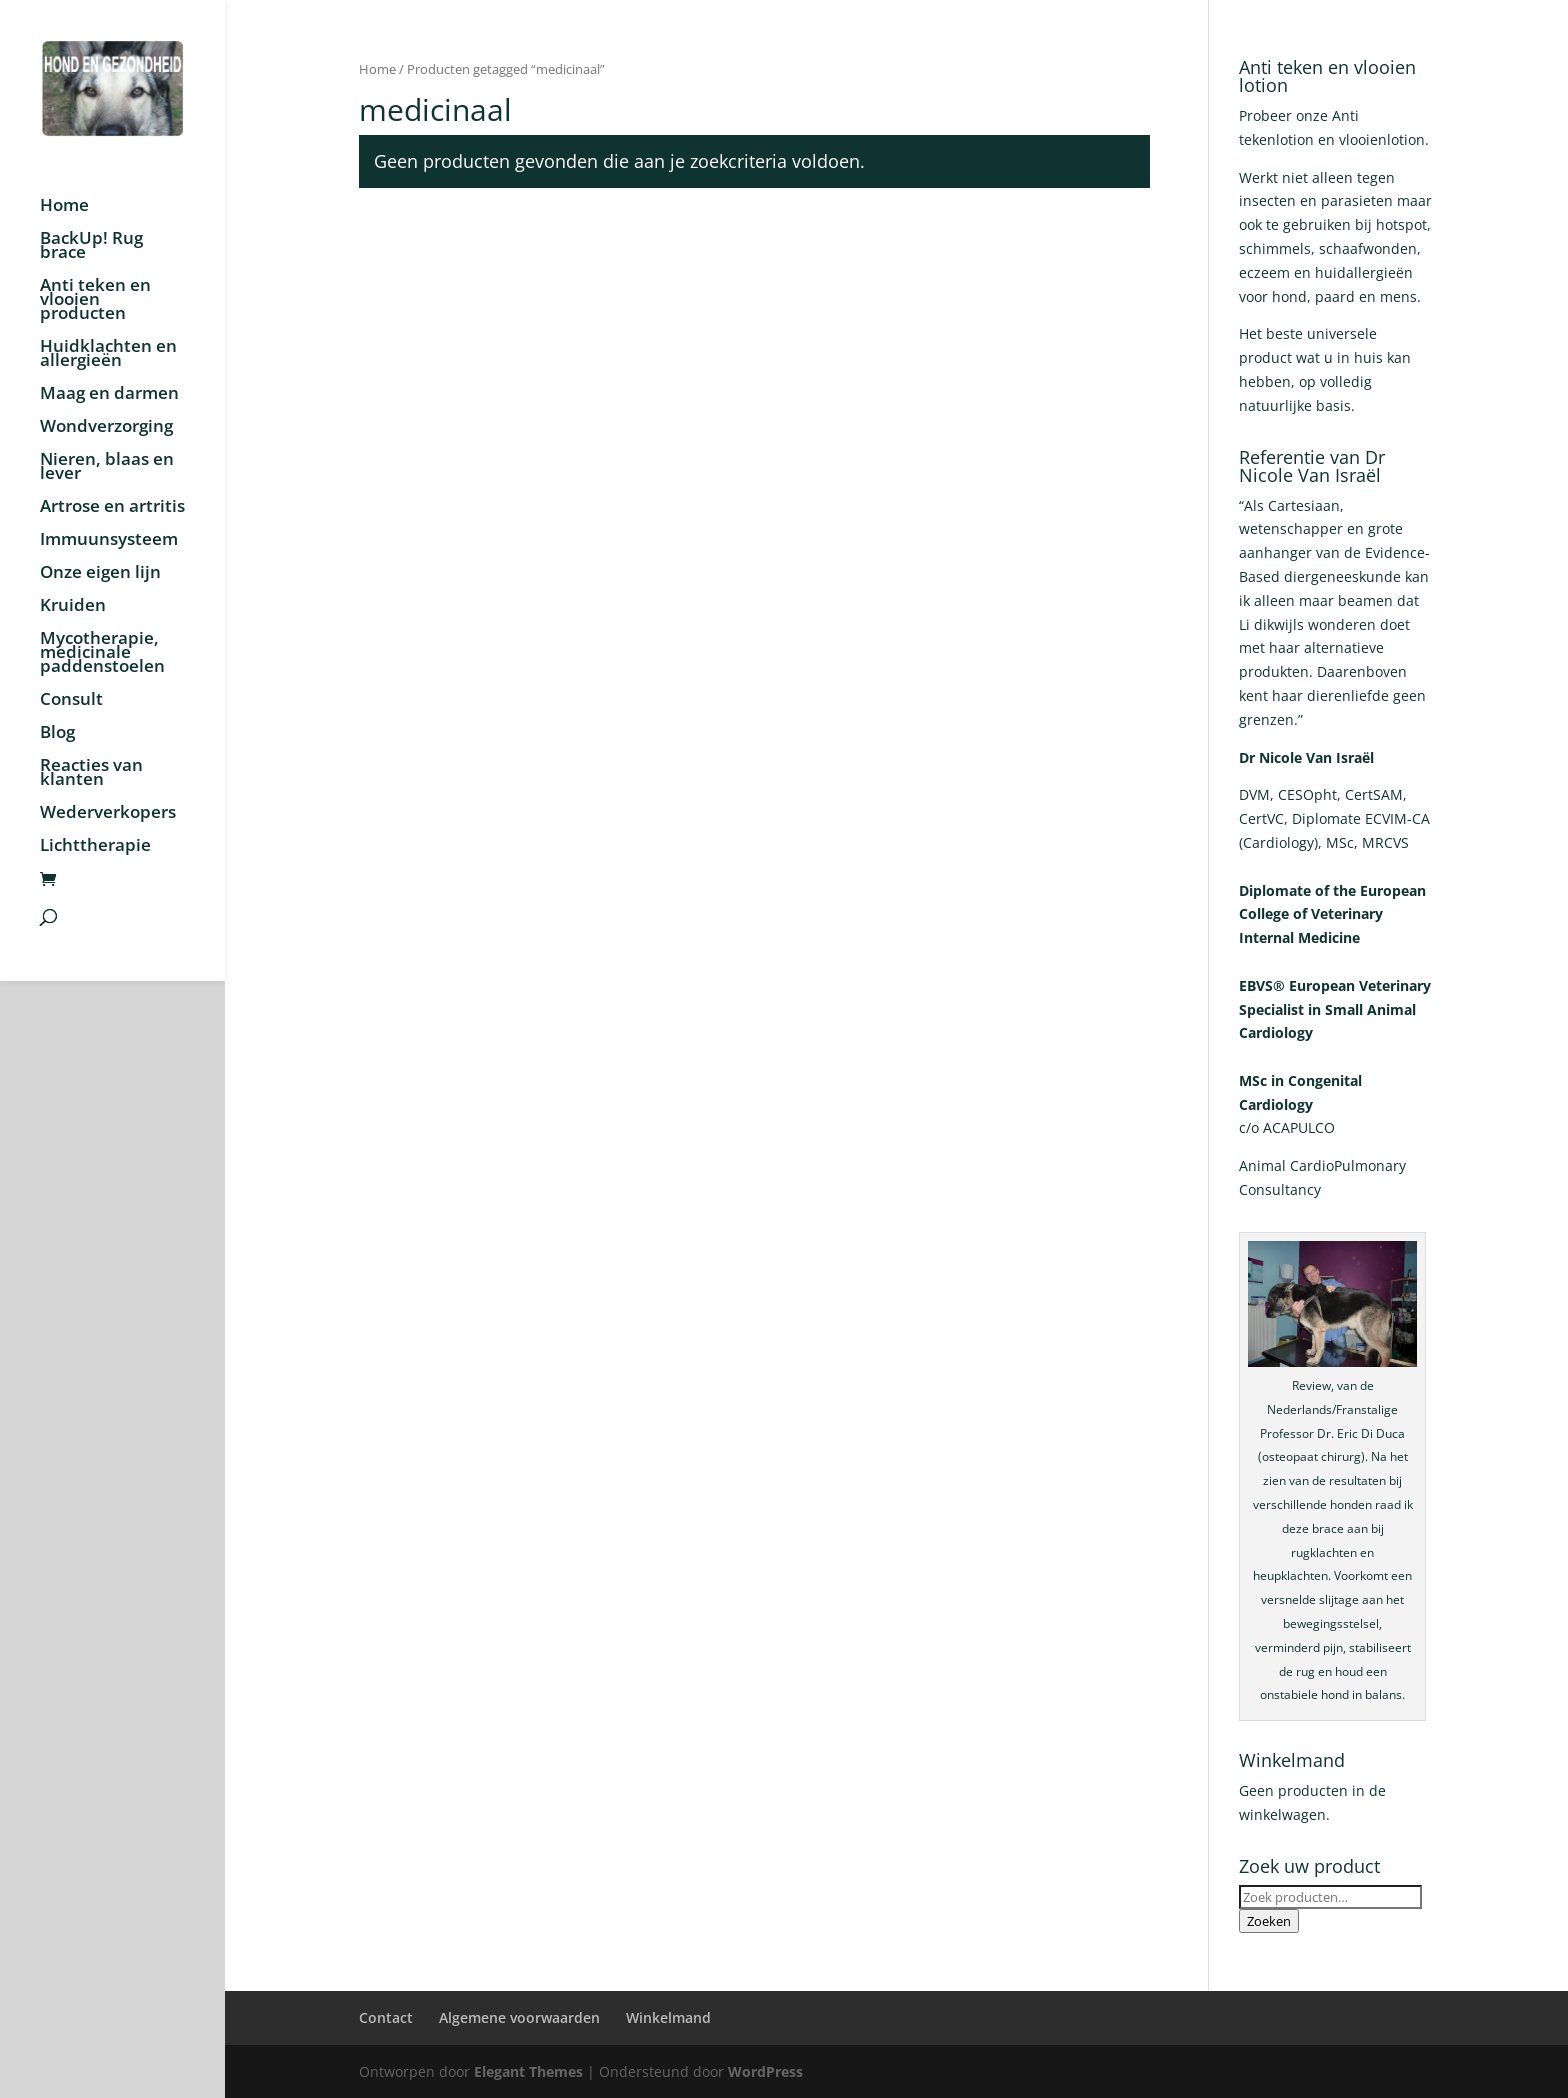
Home (64, 207)
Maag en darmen (109, 395)
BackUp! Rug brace (91, 247)
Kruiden (73, 607)
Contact (386, 2017)
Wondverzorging (106, 428)
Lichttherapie (95, 847)
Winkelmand (668, 2017)
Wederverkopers (108, 814)
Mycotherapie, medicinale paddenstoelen (102, 654)
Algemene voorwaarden (519, 2017)
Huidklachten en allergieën (108, 355)
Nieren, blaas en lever (107, 468)
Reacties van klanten (91, 774)
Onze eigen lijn (100, 574)
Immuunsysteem (109, 541)
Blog (57, 734)
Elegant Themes (528, 2071)
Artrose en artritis (112, 508)
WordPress (765, 2071)
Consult (71, 701)
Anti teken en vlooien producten (95, 301)
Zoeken (1269, 1921)
